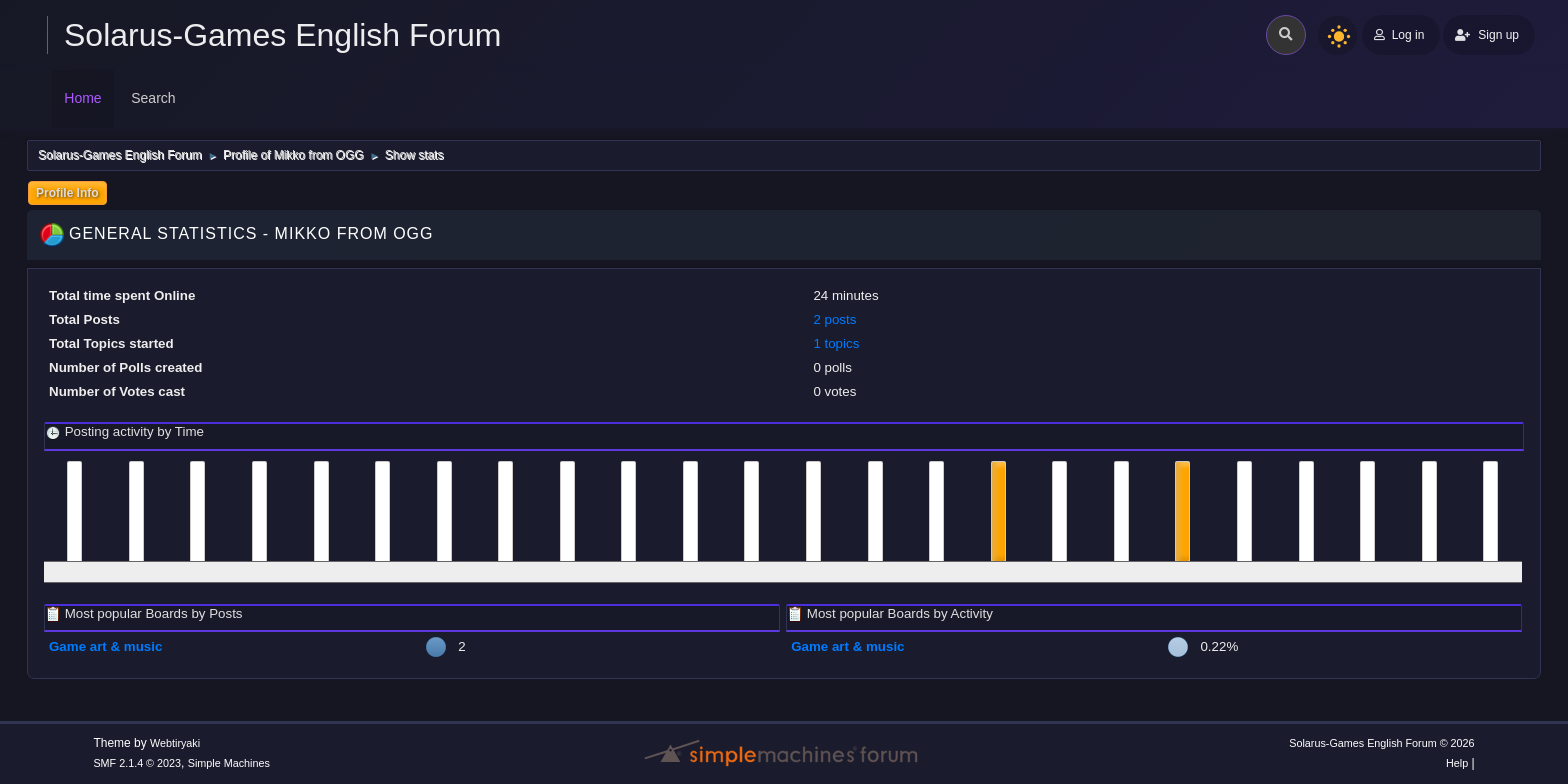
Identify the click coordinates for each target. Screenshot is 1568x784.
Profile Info (67, 193)
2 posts (834, 319)
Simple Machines (229, 763)
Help (1457, 763)
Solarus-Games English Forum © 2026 (1381, 743)
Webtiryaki (175, 743)
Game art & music (105, 646)
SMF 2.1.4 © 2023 (137, 763)
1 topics (836, 343)
